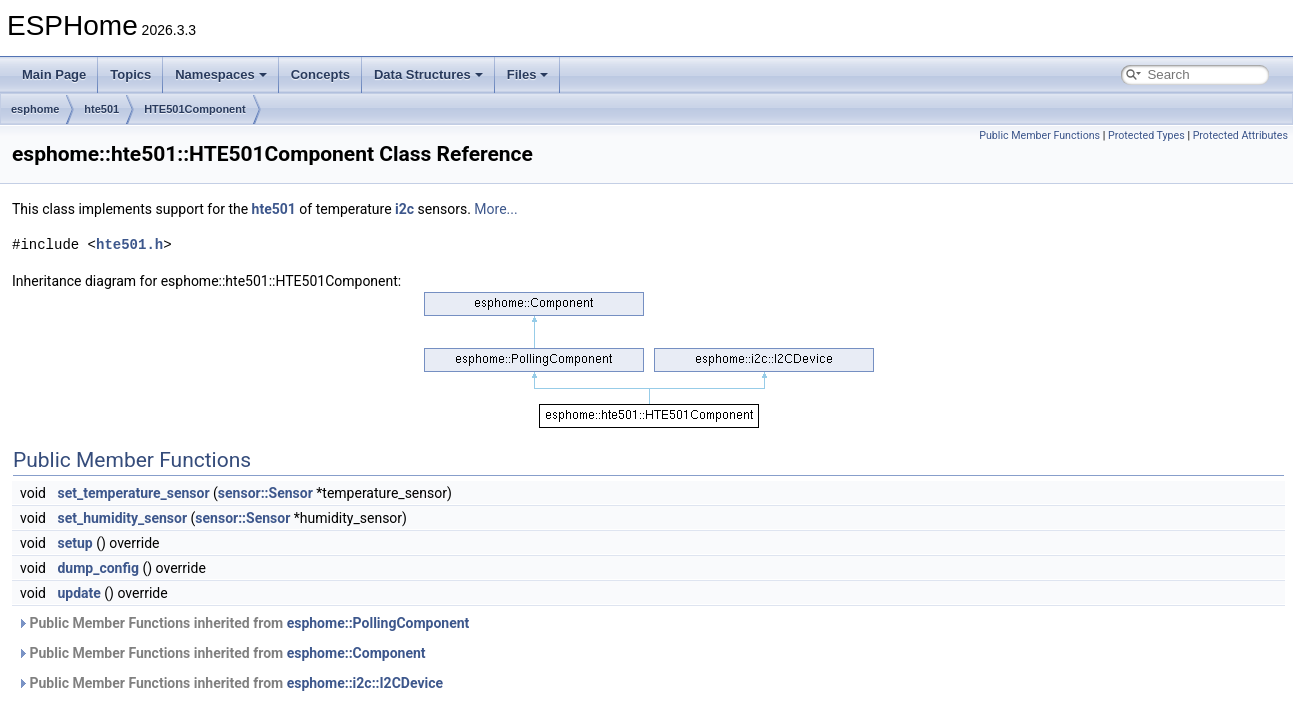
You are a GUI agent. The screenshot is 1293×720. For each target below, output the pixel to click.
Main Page (54, 74)
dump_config (98, 568)
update (78, 593)
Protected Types (1146, 135)
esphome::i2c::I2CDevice (365, 683)
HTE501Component (194, 109)
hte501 (101, 109)
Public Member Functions (1039, 135)
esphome (35, 109)
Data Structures (428, 74)
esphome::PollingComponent (378, 623)
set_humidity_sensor (122, 518)
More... (495, 209)
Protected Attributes (1240, 135)
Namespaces (221, 74)
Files (528, 74)
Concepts (320, 74)
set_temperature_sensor (133, 493)
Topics (130, 74)
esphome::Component (356, 653)
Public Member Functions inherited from (243, 623)
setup (74, 543)
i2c (404, 209)
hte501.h (129, 244)
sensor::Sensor (265, 493)
